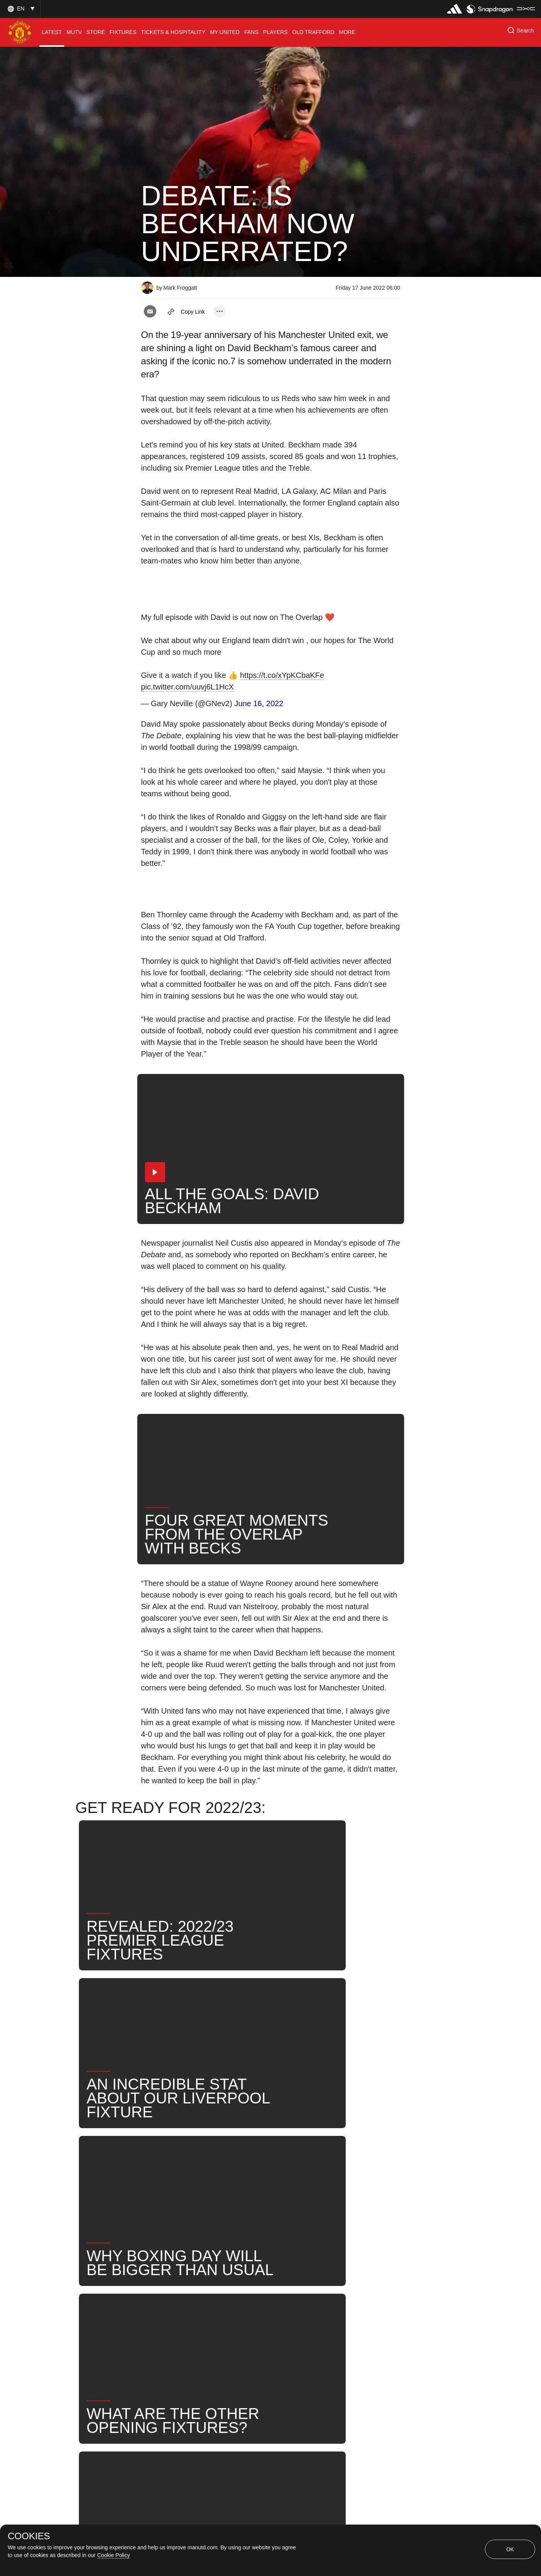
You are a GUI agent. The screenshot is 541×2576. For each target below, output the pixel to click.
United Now (206, 2302)
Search (160, 2302)
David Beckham (289, 2277)
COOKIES (29, 2536)
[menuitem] (51, 32)
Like (192, 2277)
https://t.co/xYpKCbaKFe (282, 675)
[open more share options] (219, 311)
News (158, 2277)
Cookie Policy (113, 2555)
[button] (20, 8)
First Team (232, 2277)
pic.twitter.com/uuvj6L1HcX (187, 687)
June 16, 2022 (258, 703)
